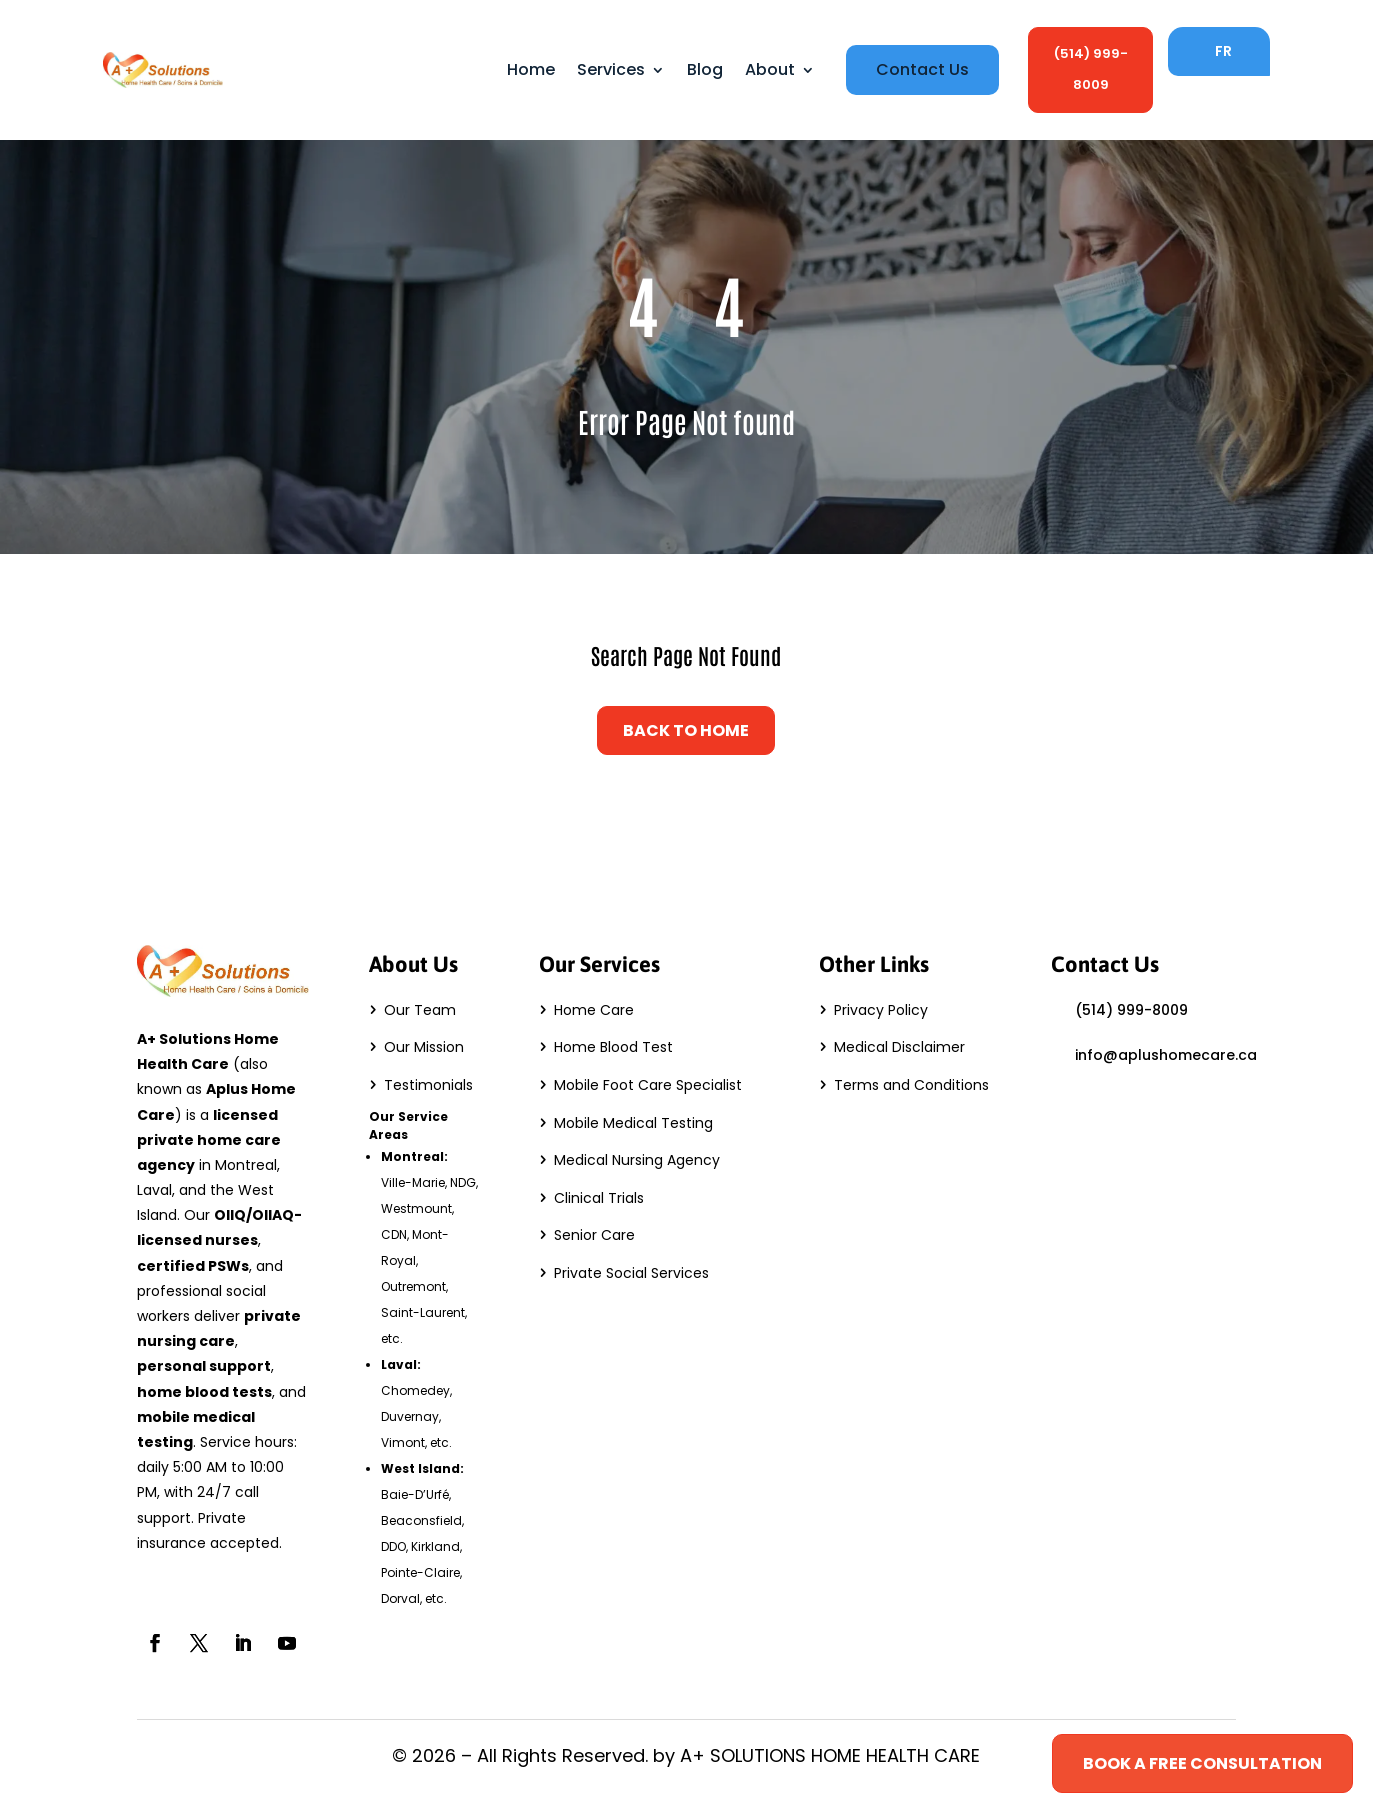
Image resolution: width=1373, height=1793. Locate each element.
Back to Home (686, 730)
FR (1223, 51)
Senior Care (594, 1235)
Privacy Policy (881, 1010)
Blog (705, 69)
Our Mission (424, 1047)
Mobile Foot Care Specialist (648, 1085)
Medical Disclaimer (899, 1047)
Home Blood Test (613, 1047)
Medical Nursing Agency (637, 1160)
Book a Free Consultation (1202, 1763)
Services (611, 69)
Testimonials (428, 1085)
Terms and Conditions (911, 1085)
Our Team (420, 1010)
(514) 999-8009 (1091, 69)
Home (531, 69)
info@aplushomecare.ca (1166, 1055)
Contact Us (922, 70)
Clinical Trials (599, 1198)
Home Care (594, 1010)
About (770, 69)
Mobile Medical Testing (633, 1123)
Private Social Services (631, 1273)
